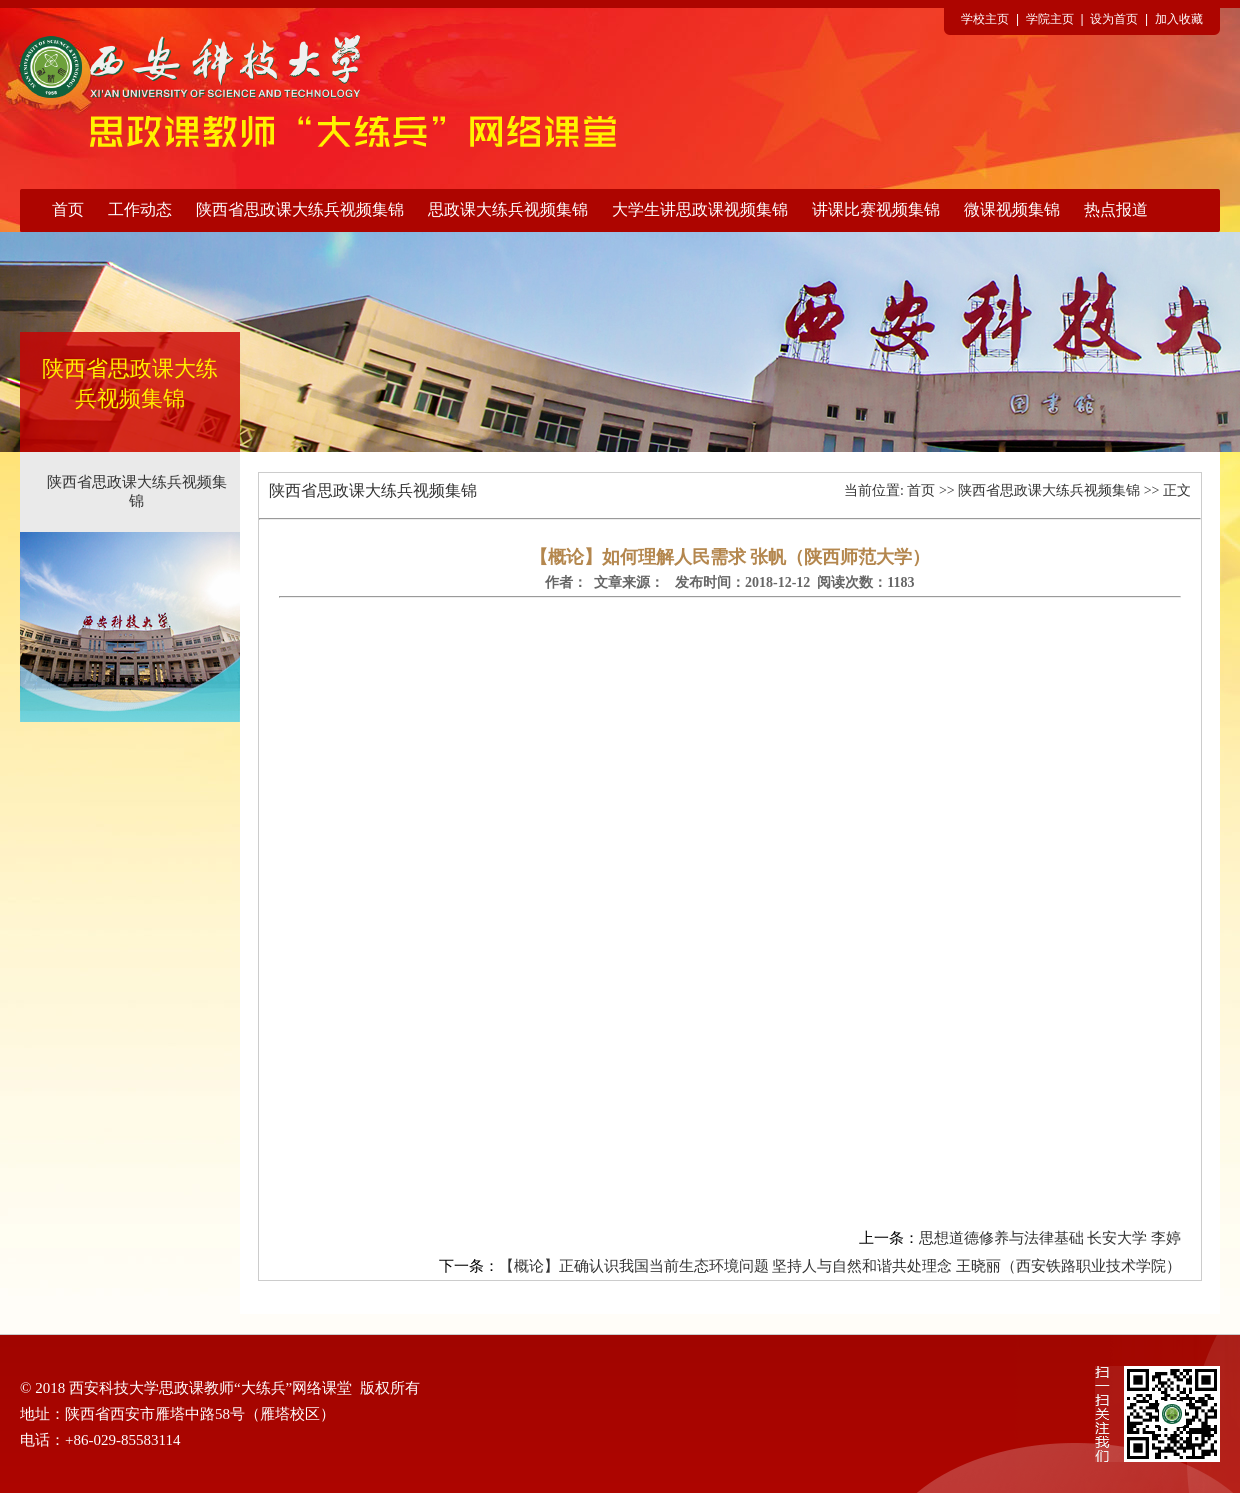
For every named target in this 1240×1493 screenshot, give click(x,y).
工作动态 (140, 209)
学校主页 (985, 19)
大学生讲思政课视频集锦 (700, 209)
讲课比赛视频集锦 (876, 209)
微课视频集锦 (1012, 209)
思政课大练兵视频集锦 (508, 209)
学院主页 (1050, 19)
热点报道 (1116, 209)
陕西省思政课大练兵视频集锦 (300, 209)
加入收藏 (1179, 19)
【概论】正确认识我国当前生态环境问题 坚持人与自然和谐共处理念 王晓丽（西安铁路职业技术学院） (840, 1266)
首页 (68, 209)
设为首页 (1114, 19)
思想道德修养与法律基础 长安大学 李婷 (1050, 1238)
